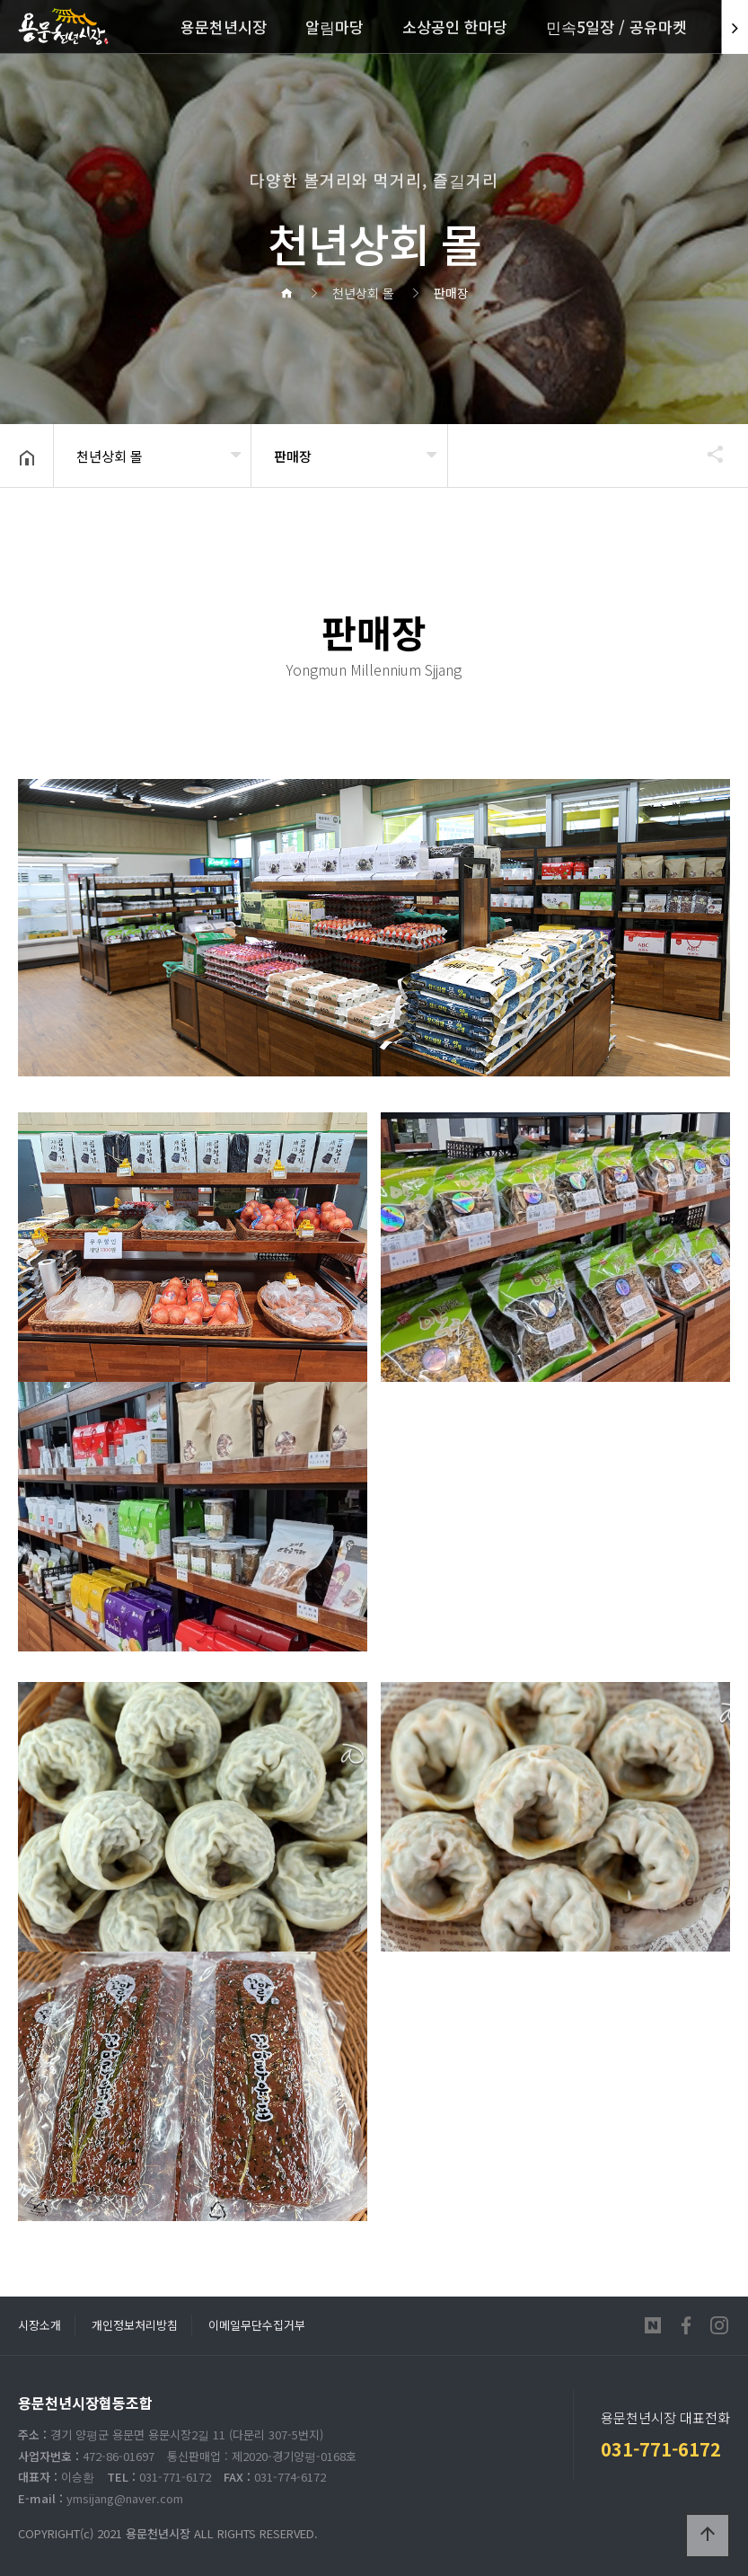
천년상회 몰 (109, 456)
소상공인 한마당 (454, 26)
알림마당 (334, 26)
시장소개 (39, 2324)
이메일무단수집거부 (256, 2324)
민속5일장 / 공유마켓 (616, 26)
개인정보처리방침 (135, 2324)
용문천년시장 (223, 26)
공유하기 (706, 453)
